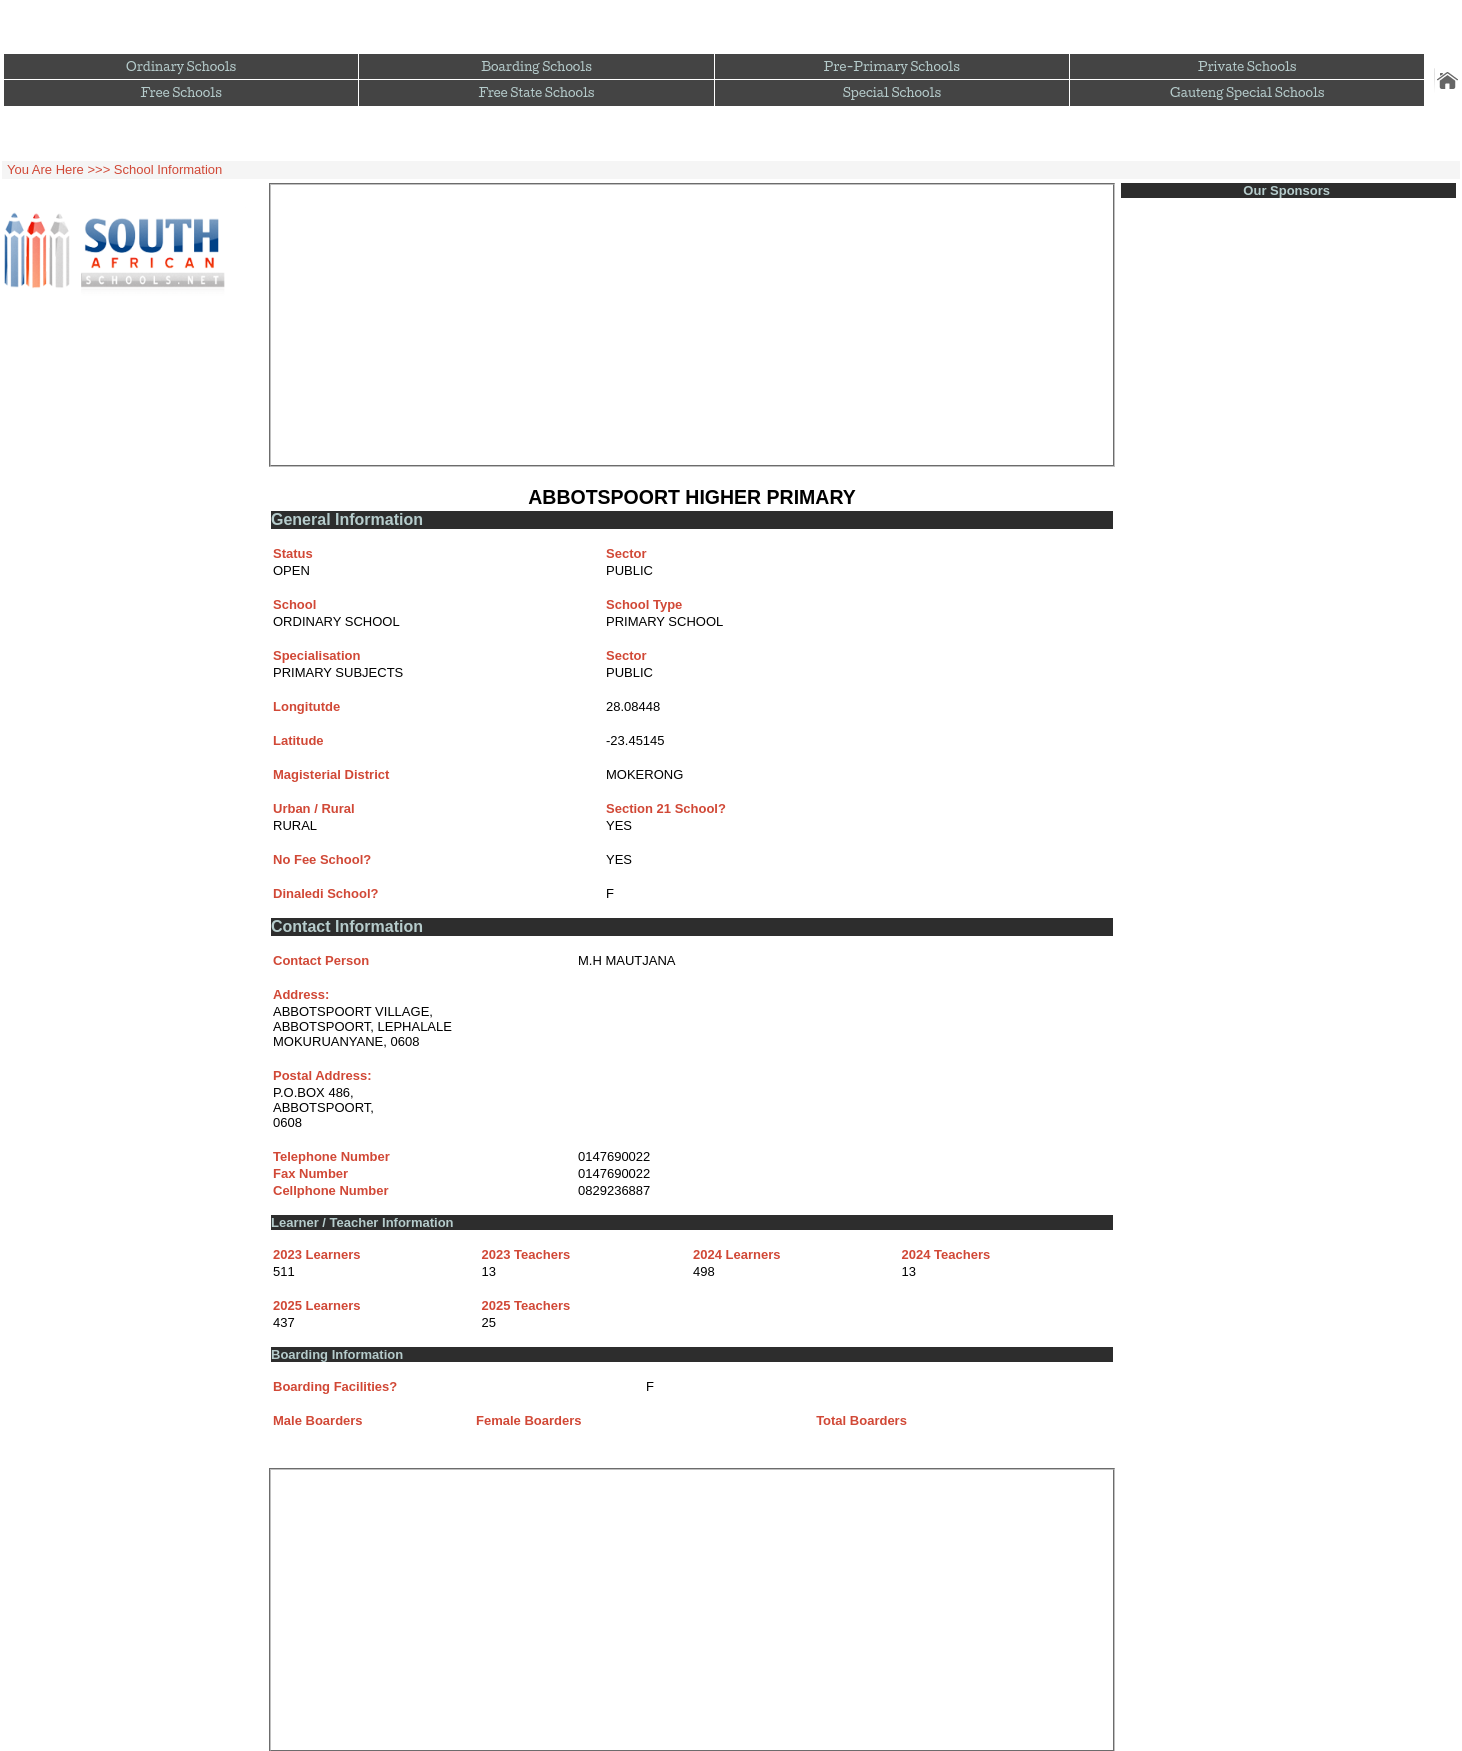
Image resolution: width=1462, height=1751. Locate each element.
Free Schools (180, 92)
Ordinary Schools (181, 66)
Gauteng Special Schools (1247, 92)
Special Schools (892, 92)
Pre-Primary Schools (892, 66)
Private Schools (1247, 66)
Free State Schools (537, 92)
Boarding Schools (536, 66)
